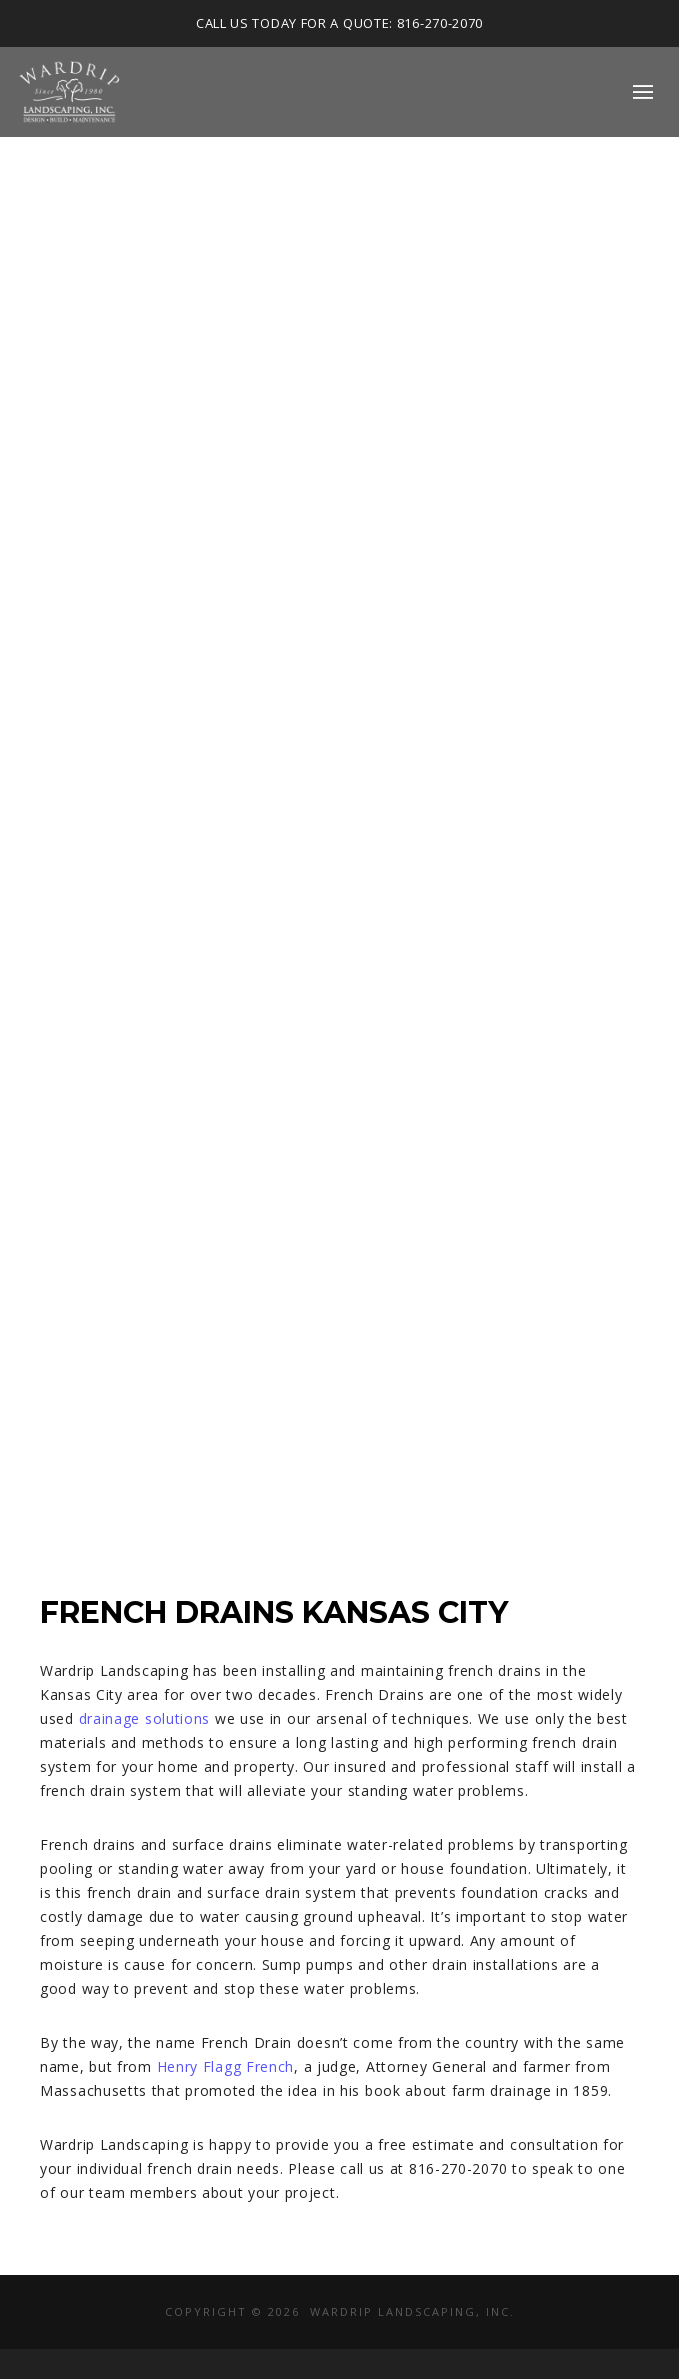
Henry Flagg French (226, 2066)
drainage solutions (145, 1718)
